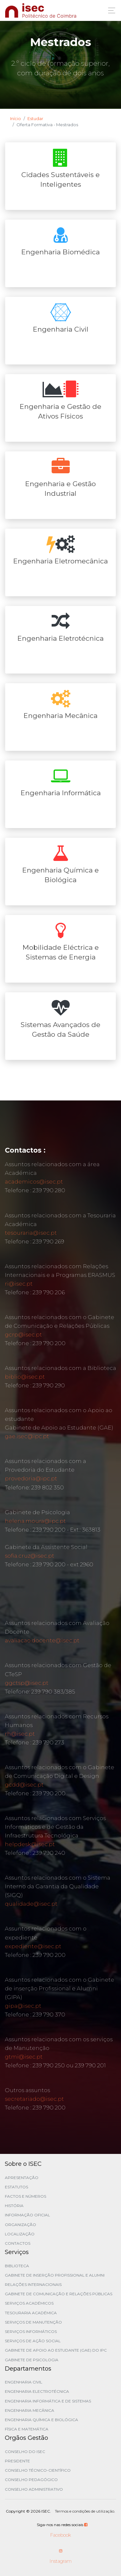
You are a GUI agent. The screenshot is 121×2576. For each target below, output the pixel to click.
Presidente (17, 2460)
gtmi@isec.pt (24, 2056)
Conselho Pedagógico (31, 2479)
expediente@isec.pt (33, 1946)
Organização (20, 2224)
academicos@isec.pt (34, 1181)
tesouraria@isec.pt (31, 1233)
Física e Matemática (26, 2429)
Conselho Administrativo (34, 2489)
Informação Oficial (27, 2215)
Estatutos (16, 2186)
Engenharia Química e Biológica (41, 2419)
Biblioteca (17, 2265)
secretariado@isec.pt (34, 2099)
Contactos (17, 2243)
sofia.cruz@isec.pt (29, 1555)
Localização (20, 2234)
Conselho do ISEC (25, 2451)
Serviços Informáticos (31, 2331)
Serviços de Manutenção (33, 2322)
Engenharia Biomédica (60, 252)
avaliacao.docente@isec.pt (42, 1640)
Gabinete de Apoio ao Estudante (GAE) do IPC (56, 2350)
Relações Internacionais (33, 2284)
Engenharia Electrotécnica (37, 2391)
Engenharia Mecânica (60, 716)
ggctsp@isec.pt (26, 1683)
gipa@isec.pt (23, 2006)
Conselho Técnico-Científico (38, 2470)
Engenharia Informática (61, 793)
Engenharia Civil (60, 329)
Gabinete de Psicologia (31, 2359)
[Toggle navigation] (110, 10)
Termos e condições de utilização (84, 2511)
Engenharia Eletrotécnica (60, 638)
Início (15, 118)
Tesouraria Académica (31, 2312)
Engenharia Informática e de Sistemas (48, 2401)
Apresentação (21, 2177)
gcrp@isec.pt (23, 1334)
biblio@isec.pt (25, 1376)
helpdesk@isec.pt (30, 1844)
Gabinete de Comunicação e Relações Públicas (58, 2293)
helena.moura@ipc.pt (35, 1521)
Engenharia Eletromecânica (60, 561)
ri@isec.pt (19, 1283)
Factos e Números (25, 2196)
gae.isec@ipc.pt (27, 1436)
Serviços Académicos (29, 2303)
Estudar (35, 118)
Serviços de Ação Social (33, 2340)
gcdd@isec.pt (24, 1784)
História (14, 2205)
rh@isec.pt (20, 1734)
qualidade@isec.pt (31, 1904)
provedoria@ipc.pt (31, 1478)
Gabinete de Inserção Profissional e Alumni (55, 2275)
